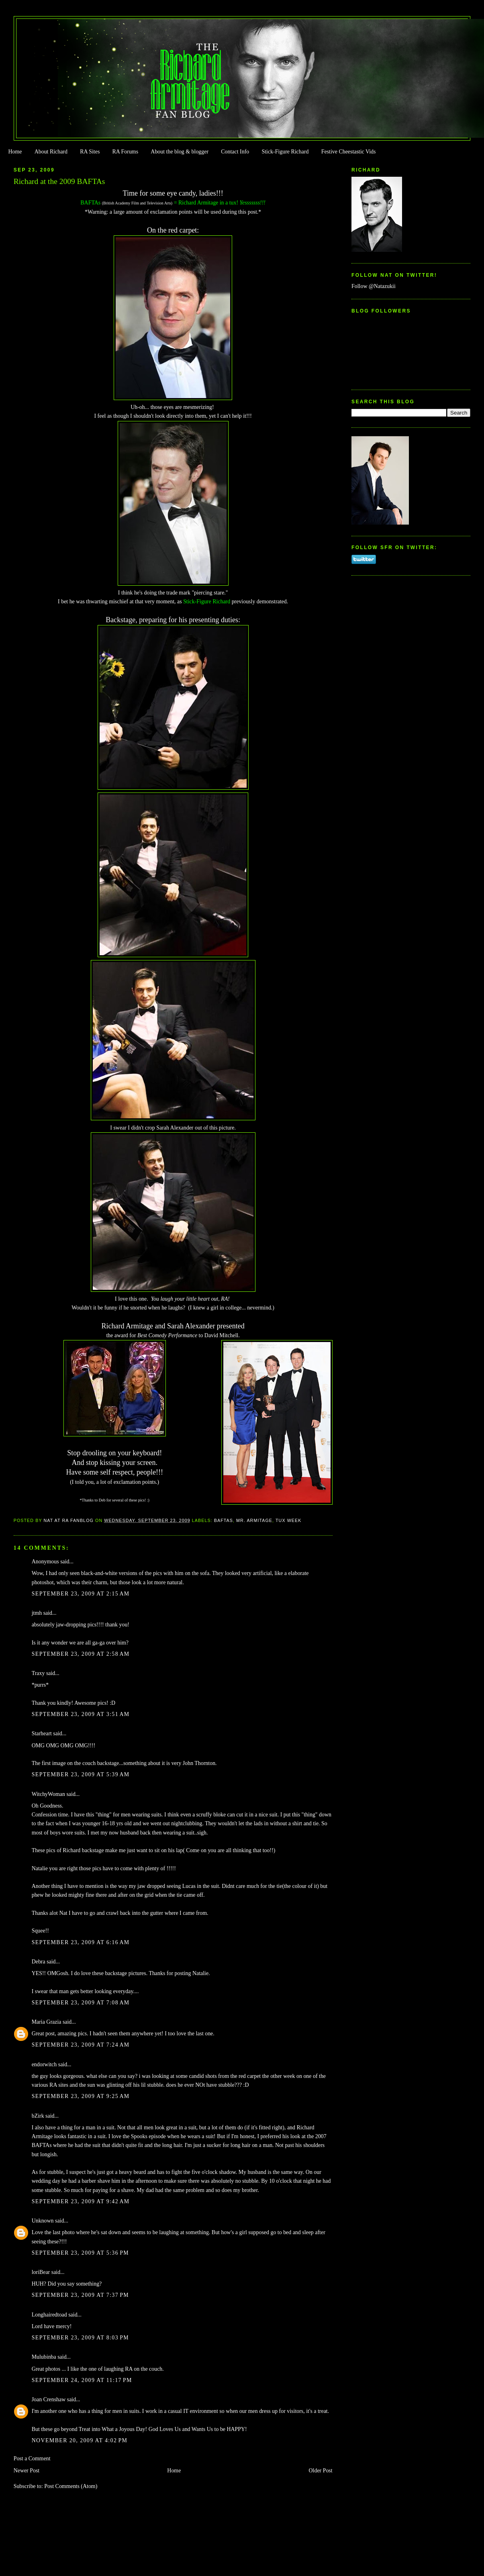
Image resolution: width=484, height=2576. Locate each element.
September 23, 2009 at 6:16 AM (81, 1942)
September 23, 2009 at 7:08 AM (81, 2003)
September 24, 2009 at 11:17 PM (82, 2380)
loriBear (41, 2272)
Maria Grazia (46, 2022)
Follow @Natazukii (373, 286)
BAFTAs (223, 1520)
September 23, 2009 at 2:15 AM (81, 1594)
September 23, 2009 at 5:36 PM (80, 2253)
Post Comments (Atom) (70, 2486)
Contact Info (235, 152)
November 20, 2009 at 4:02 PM (80, 2440)
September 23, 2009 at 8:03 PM (80, 2338)
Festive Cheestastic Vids (348, 152)
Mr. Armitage (254, 1520)
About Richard (51, 152)
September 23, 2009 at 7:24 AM (81, 2045)
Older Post (321, 2471)
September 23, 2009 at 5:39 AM (81, 1774)
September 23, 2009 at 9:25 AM (81, 2096)
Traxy (38, 1673)
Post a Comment (32, 2458)
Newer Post (27, 2471)
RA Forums (125, 152)
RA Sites (90, 152)
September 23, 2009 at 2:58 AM (81, 1654)
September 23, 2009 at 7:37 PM (80, 2295)
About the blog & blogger (179, 152)
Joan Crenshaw (49, 2399)
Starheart (42, 1733)
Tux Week (288, 1520)
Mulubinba (44, 2357)
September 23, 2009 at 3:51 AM (81, 1714)
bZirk (38, 2116)
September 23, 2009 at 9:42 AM (81, 2201)
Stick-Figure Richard (284, 152)
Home (15, 152)
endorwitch (44, 2064)
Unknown (43, 2221)
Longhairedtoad (49, 2315)
